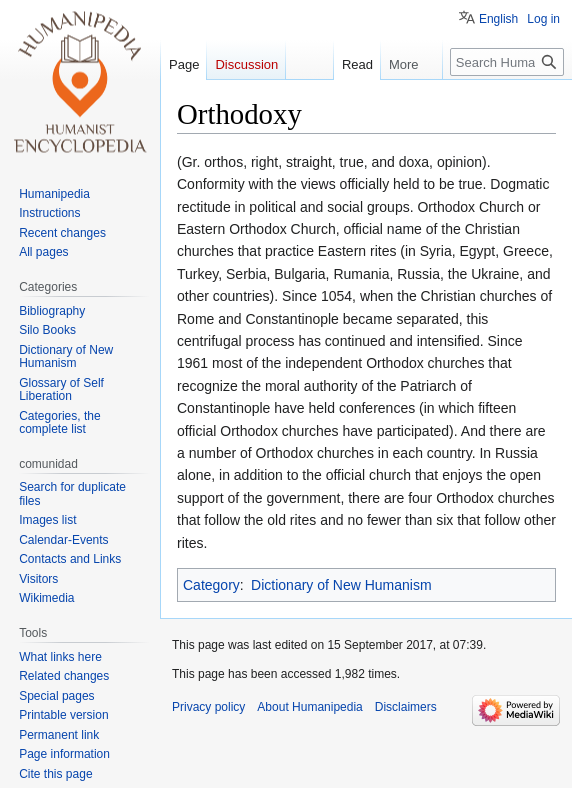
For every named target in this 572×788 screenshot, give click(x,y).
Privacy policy (208, 707)
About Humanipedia (309, 707)
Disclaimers (406, 707)
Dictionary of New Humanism (341, 585)
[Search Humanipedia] (507, 62)
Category (211, 585)
